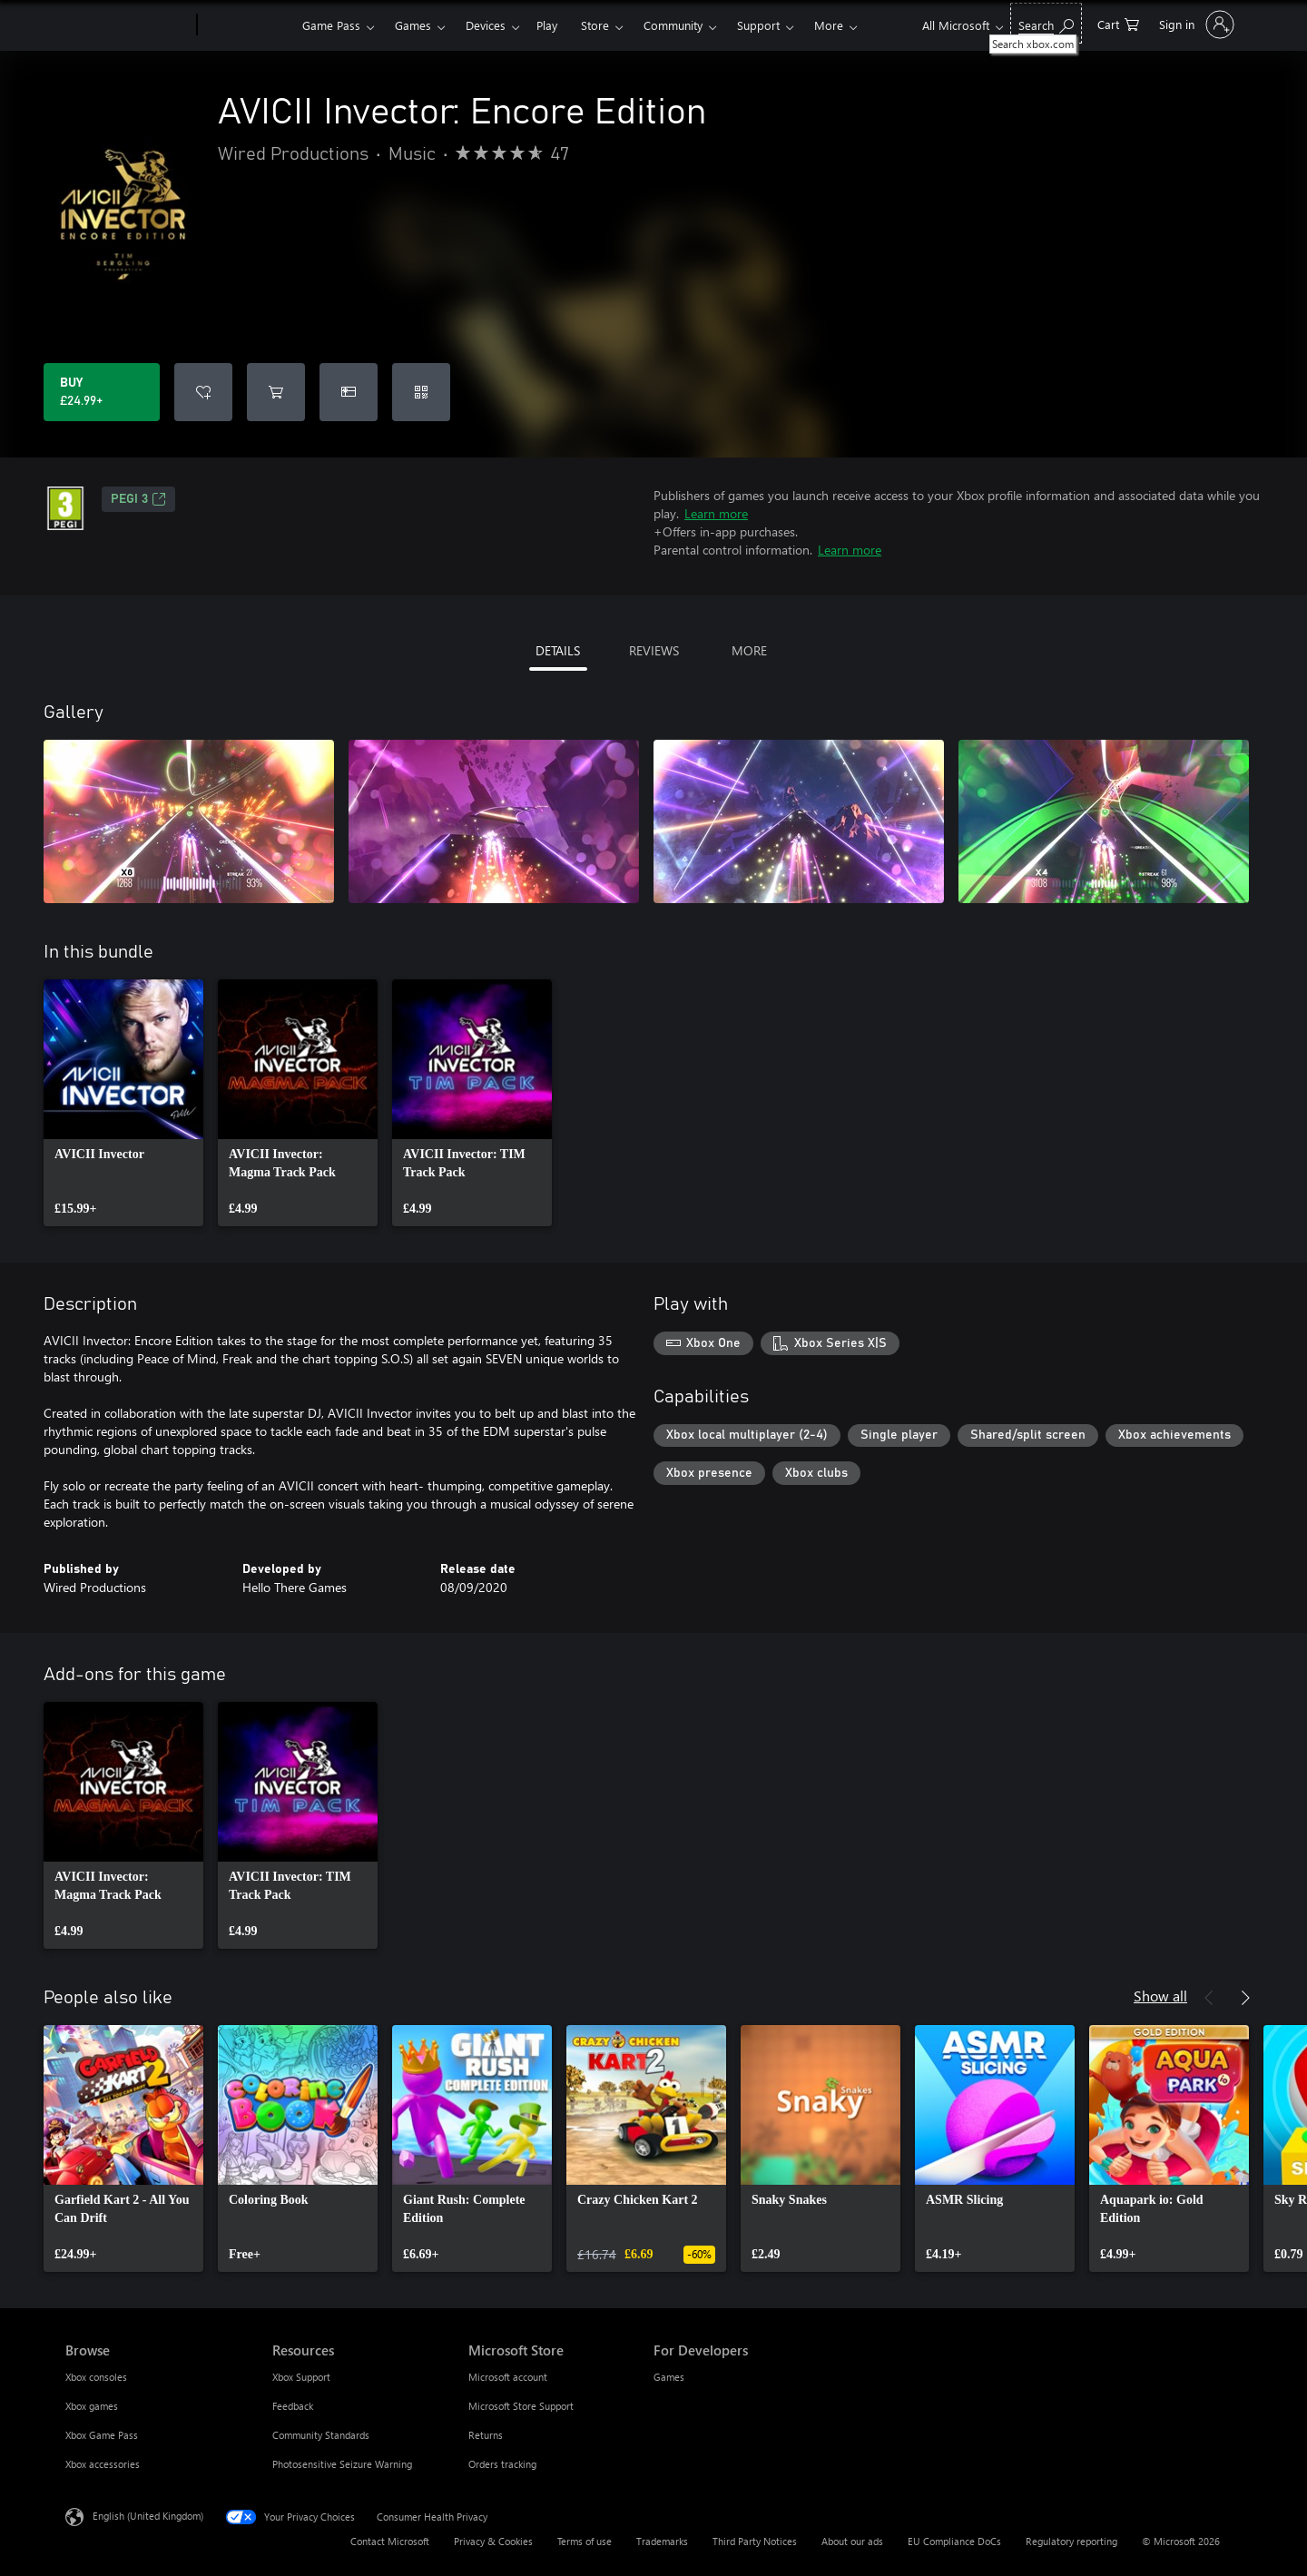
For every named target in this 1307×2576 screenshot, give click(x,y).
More (828, 25)
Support (758, 25)
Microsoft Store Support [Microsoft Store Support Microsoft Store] (521, 2406)
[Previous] (1209, 1998)
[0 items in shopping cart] (1118, 23)
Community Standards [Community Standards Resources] (320, 2435)
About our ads (852, 2541)
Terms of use (584, 2541)
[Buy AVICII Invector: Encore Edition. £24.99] (102, 392)
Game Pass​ (331, 25)
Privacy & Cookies (493, 2541)
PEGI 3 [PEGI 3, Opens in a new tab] (138, 499)
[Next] (1245, 1998)
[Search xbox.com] (1046, 23)
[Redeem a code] (421, 392)
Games (413, 25)
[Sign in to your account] (1195, 24)
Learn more (716, 513)
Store (595, 25)
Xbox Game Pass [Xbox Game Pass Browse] (101, 2435)
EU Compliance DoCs (954, 2541)
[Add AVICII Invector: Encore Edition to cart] (276, 392)
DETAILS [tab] (558, 650)
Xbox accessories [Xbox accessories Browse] (102, 2464)
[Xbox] (247, 25)
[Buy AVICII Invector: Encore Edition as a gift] (348, 392)
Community (673, 25)
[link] (123, 1102)
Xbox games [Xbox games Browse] (91, 2406)
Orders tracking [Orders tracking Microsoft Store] (502, 2464)
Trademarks (662, 2541)
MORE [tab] (749, 650)
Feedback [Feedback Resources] (292, 2406)
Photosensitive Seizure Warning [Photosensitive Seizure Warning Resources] (342, 2464)
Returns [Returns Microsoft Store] (485, 2435)
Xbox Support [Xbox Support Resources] (301, 2377)
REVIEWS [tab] (654, 650)
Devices (486, 25)
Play (546, 25)
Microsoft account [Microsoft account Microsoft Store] (507, 2377)
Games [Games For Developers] (669, 2377)
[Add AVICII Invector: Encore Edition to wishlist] (203, 392)
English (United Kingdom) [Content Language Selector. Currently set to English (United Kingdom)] (148, 2516)
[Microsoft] (127, 25)
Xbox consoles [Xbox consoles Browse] (96, 2377)
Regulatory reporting (1071, 2541)
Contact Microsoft (389, 2541)
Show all (1160, 1995)
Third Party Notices (754, 2541)
